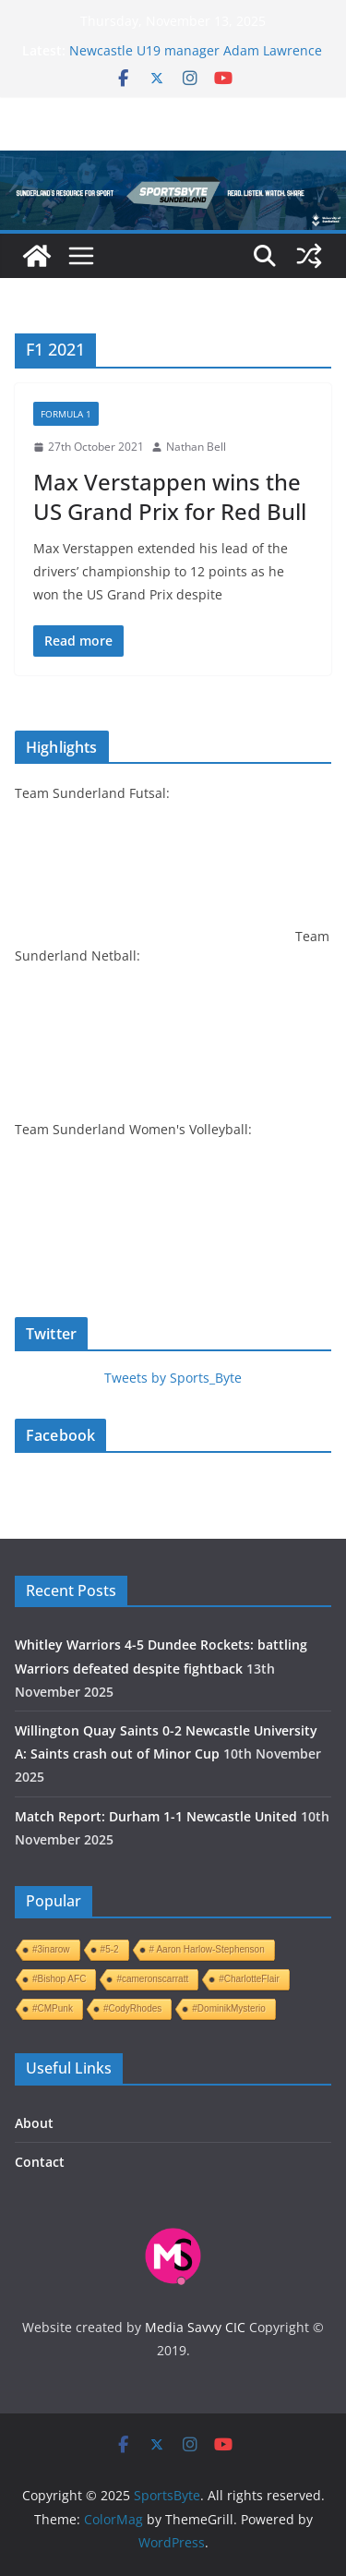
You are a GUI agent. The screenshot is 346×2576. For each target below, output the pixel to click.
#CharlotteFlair (249, 1979)
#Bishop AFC (59, 1979)
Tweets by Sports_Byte (173, 1377)
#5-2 (110, 1949)
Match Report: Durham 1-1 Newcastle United (156, 1816)
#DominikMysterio (228, 2008)
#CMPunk (52, 2008)
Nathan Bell (196, 446)
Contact (40, 2162)
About (34, 2123)
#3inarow (51, 1949)
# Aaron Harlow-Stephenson (207, 1949)
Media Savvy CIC (195, 2327)
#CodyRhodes (132, 2008)
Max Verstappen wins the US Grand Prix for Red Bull (169, 496)
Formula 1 (66, 413)
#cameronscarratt (152, 1979)
